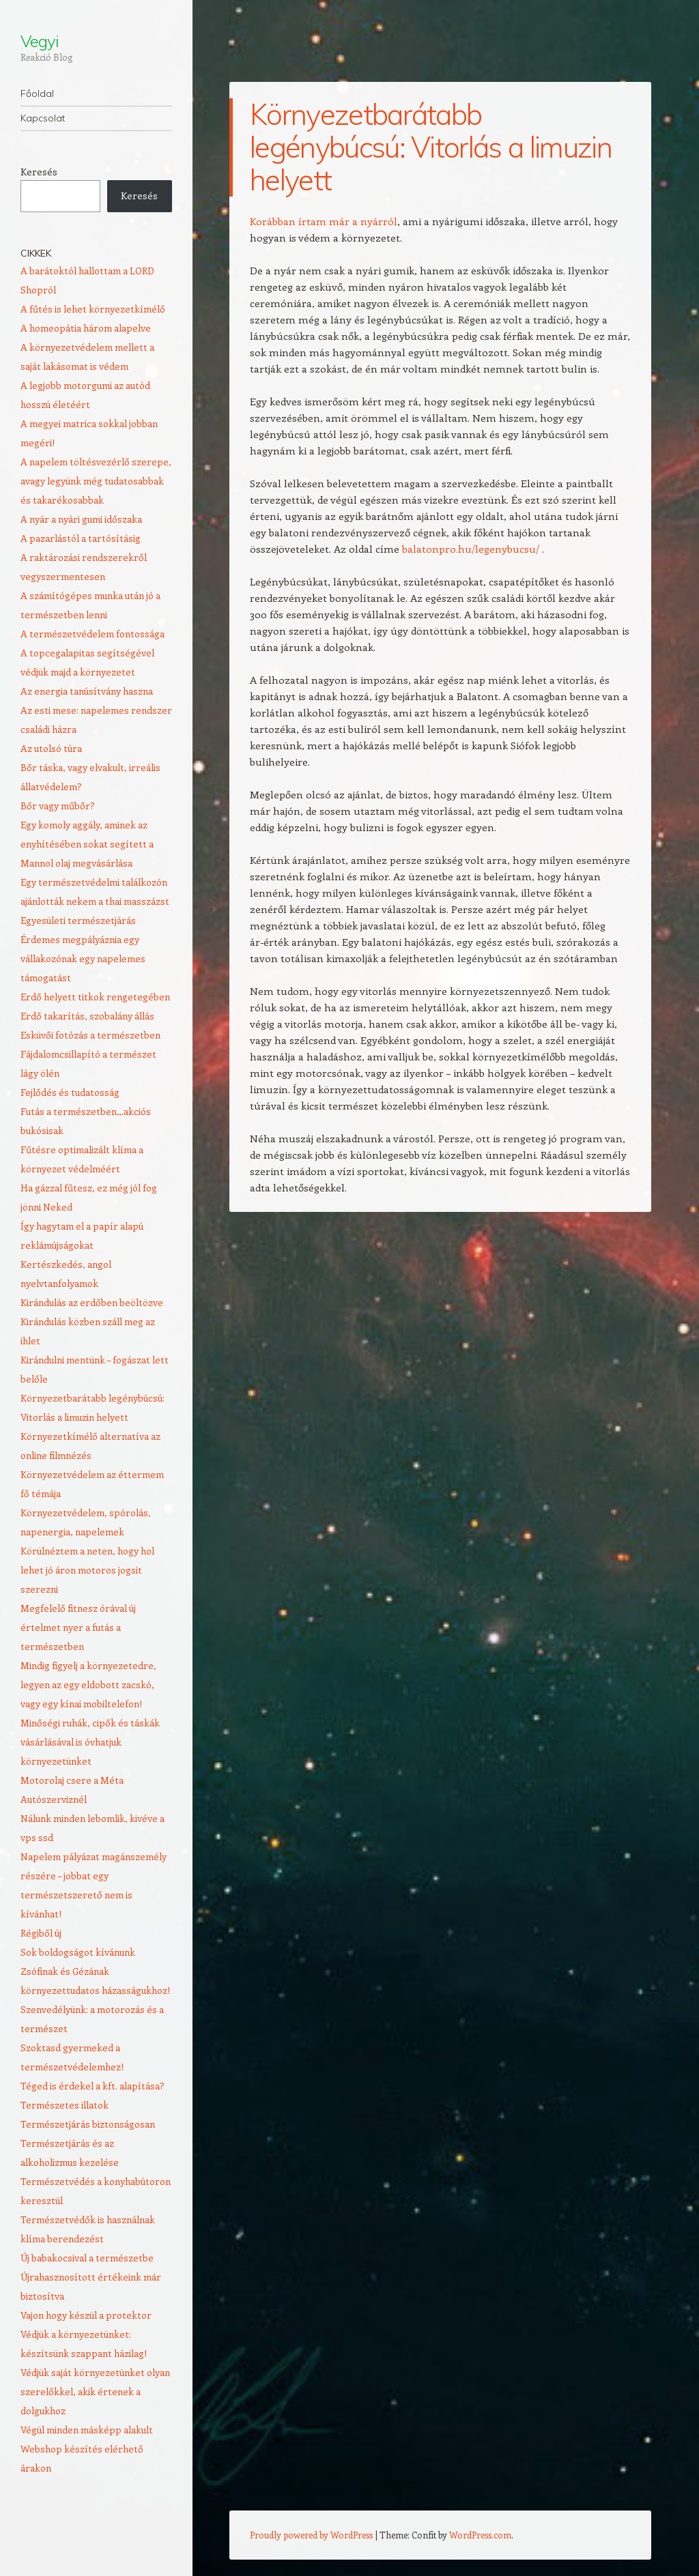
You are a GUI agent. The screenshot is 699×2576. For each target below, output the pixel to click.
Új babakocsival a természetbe (87, 2257)
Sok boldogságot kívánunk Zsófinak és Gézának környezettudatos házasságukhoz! (95, 1971)
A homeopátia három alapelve (85, 327)
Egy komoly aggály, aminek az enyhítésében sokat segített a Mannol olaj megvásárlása (87, 843)
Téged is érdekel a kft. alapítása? (92, 2085)
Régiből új (40, 1932)
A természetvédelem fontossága (92, 633)
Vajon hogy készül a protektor (86, 2315)
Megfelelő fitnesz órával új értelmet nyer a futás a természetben (78, 1627)
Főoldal (37, 93)
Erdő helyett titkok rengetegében (95, 996)
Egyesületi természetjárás (78, 920)
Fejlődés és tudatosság (69, 1092)
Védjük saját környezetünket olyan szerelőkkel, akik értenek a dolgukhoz (95, 2391)
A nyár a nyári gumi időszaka (81, 518)
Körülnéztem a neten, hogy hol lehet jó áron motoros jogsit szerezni (87, 1569)
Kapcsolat (42, 118)
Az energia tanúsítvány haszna (86, 690)
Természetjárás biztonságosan (87, 2123)
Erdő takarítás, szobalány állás (87, 1015)
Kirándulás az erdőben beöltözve (91, 1302)
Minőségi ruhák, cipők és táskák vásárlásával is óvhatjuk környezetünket (90, 1741)
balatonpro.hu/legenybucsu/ (470, 548)
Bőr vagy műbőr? (57, 805)
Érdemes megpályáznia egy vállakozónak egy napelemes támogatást (82, 958)
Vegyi (39, 41)
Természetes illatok (64, 2104)
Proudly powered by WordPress (311, 2535)
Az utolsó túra (51, 748)
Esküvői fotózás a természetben (90, 1034)
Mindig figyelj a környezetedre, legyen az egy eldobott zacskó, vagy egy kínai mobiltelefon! (88, 1684)
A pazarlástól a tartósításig (80, 538)
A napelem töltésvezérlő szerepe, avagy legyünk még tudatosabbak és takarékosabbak (95, 480)
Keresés (38, 171)
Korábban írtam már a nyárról (323, 221)
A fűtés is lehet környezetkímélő (92, 308)
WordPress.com (480, 2535)
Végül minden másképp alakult (86, 2429)
